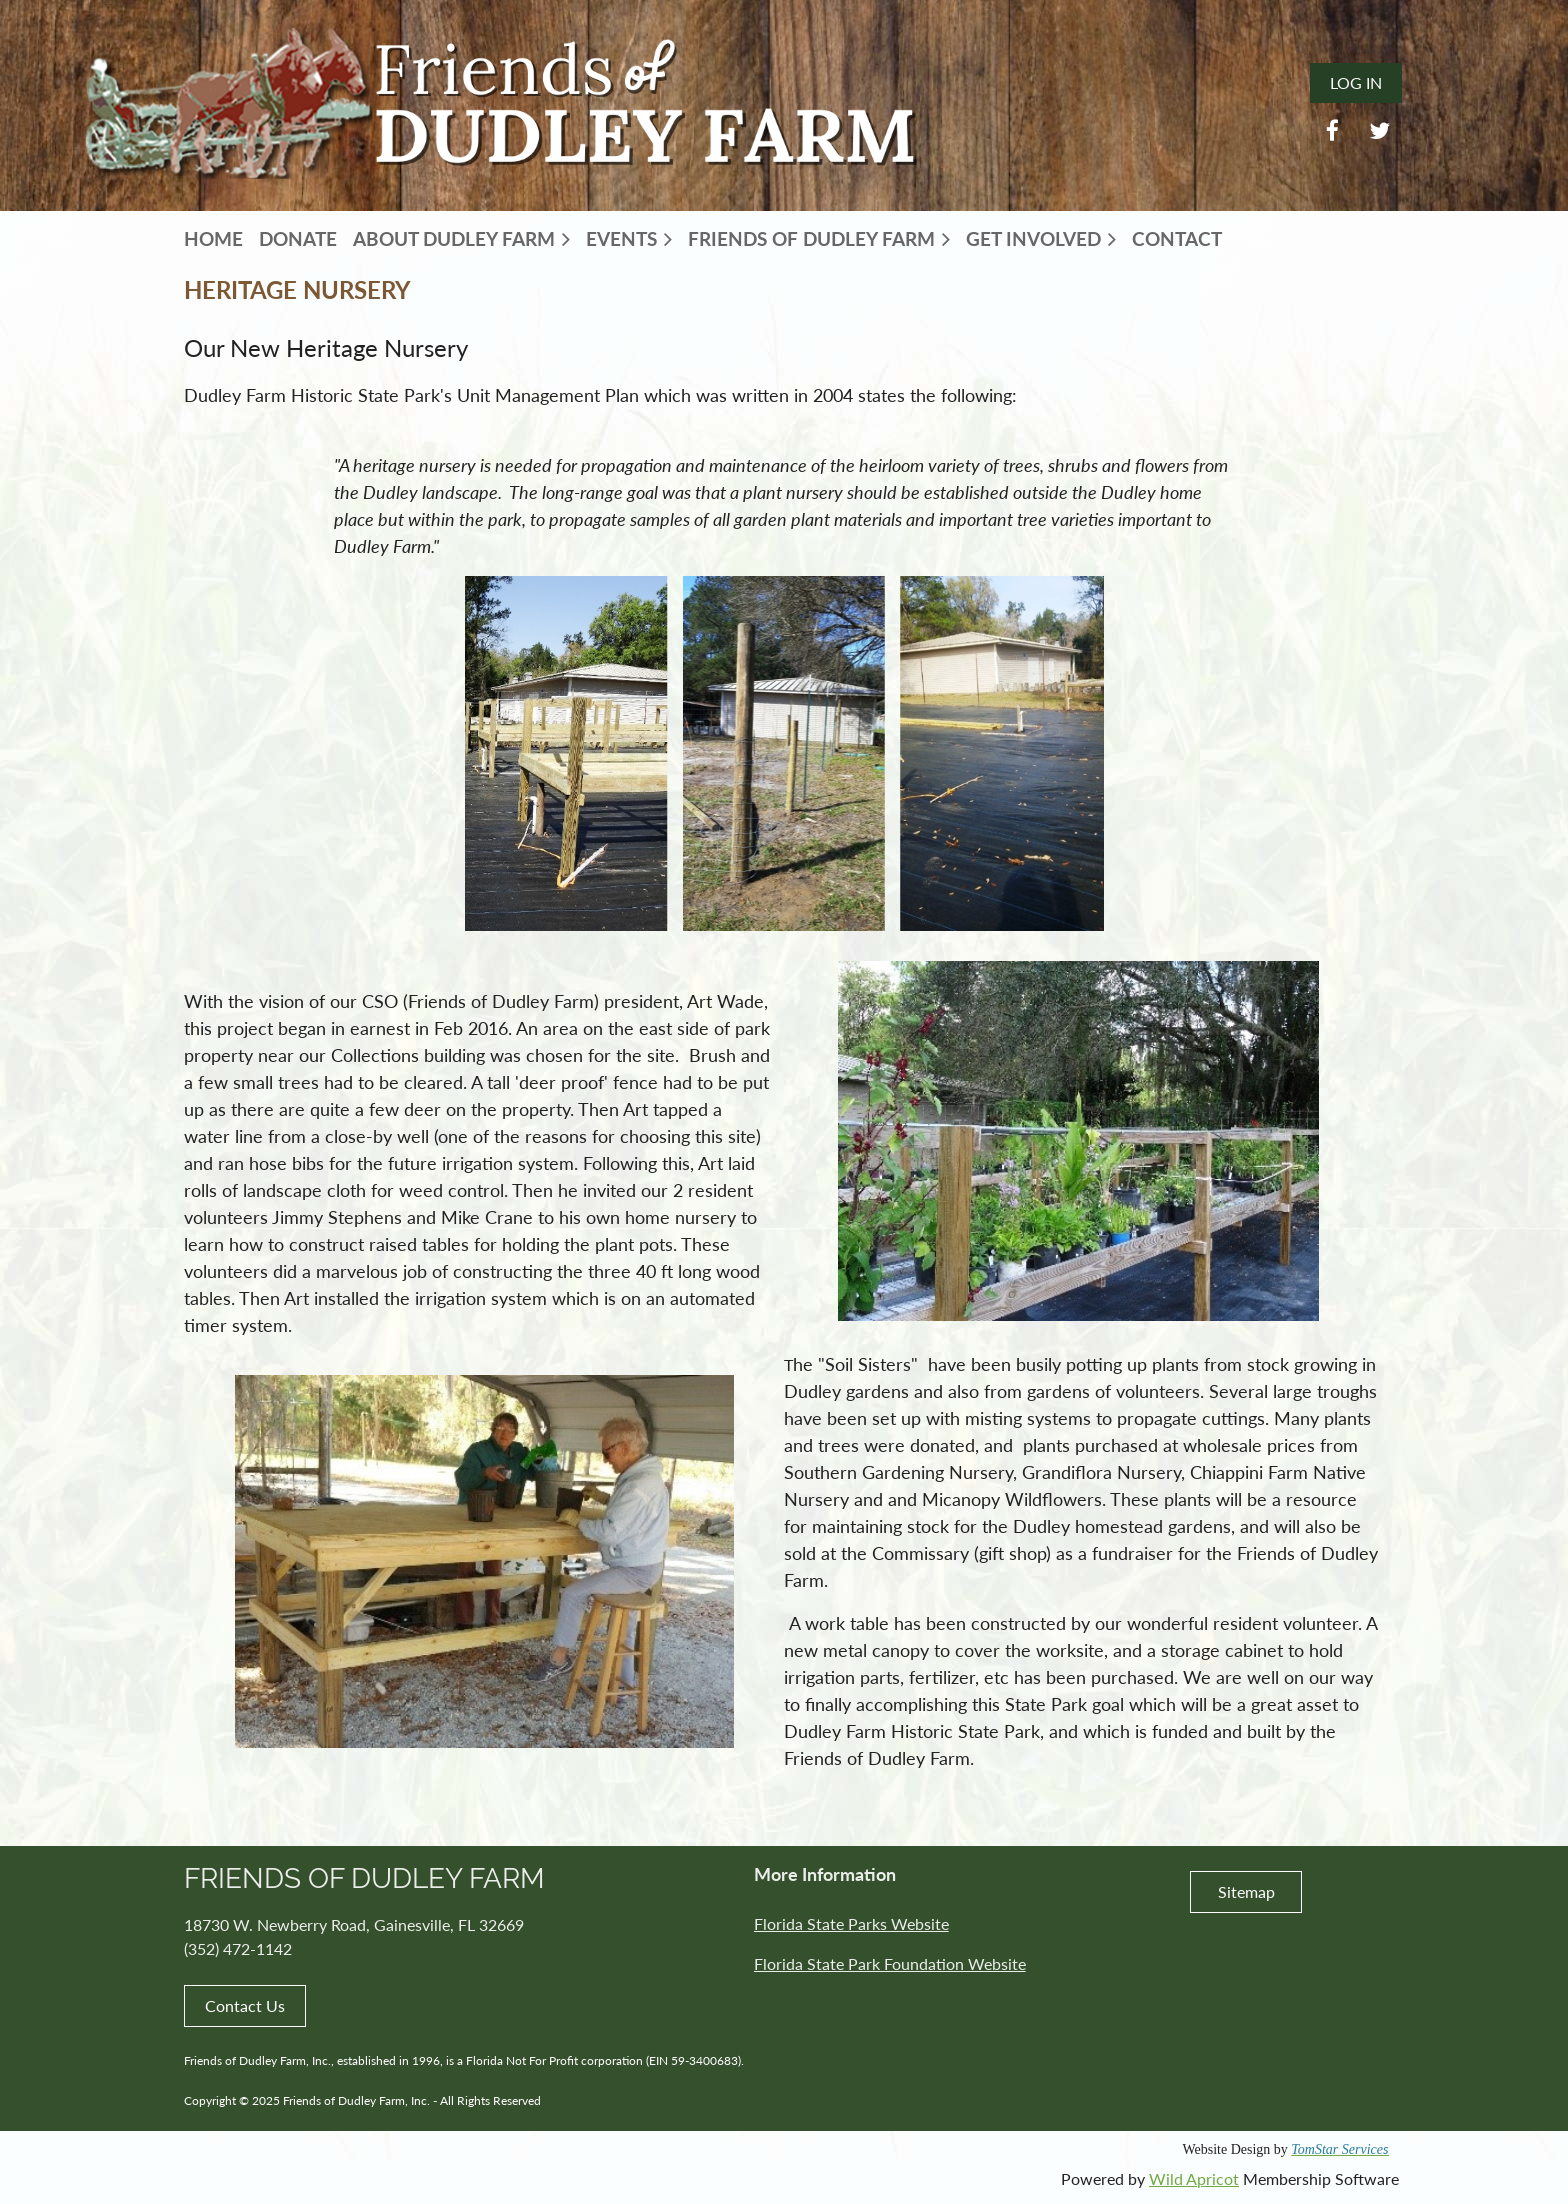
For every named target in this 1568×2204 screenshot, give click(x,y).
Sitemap (1246, 1891)
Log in (1356, 82)
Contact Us (245, 2005)
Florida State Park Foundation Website (890, 1963)
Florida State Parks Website (851, 1923)
